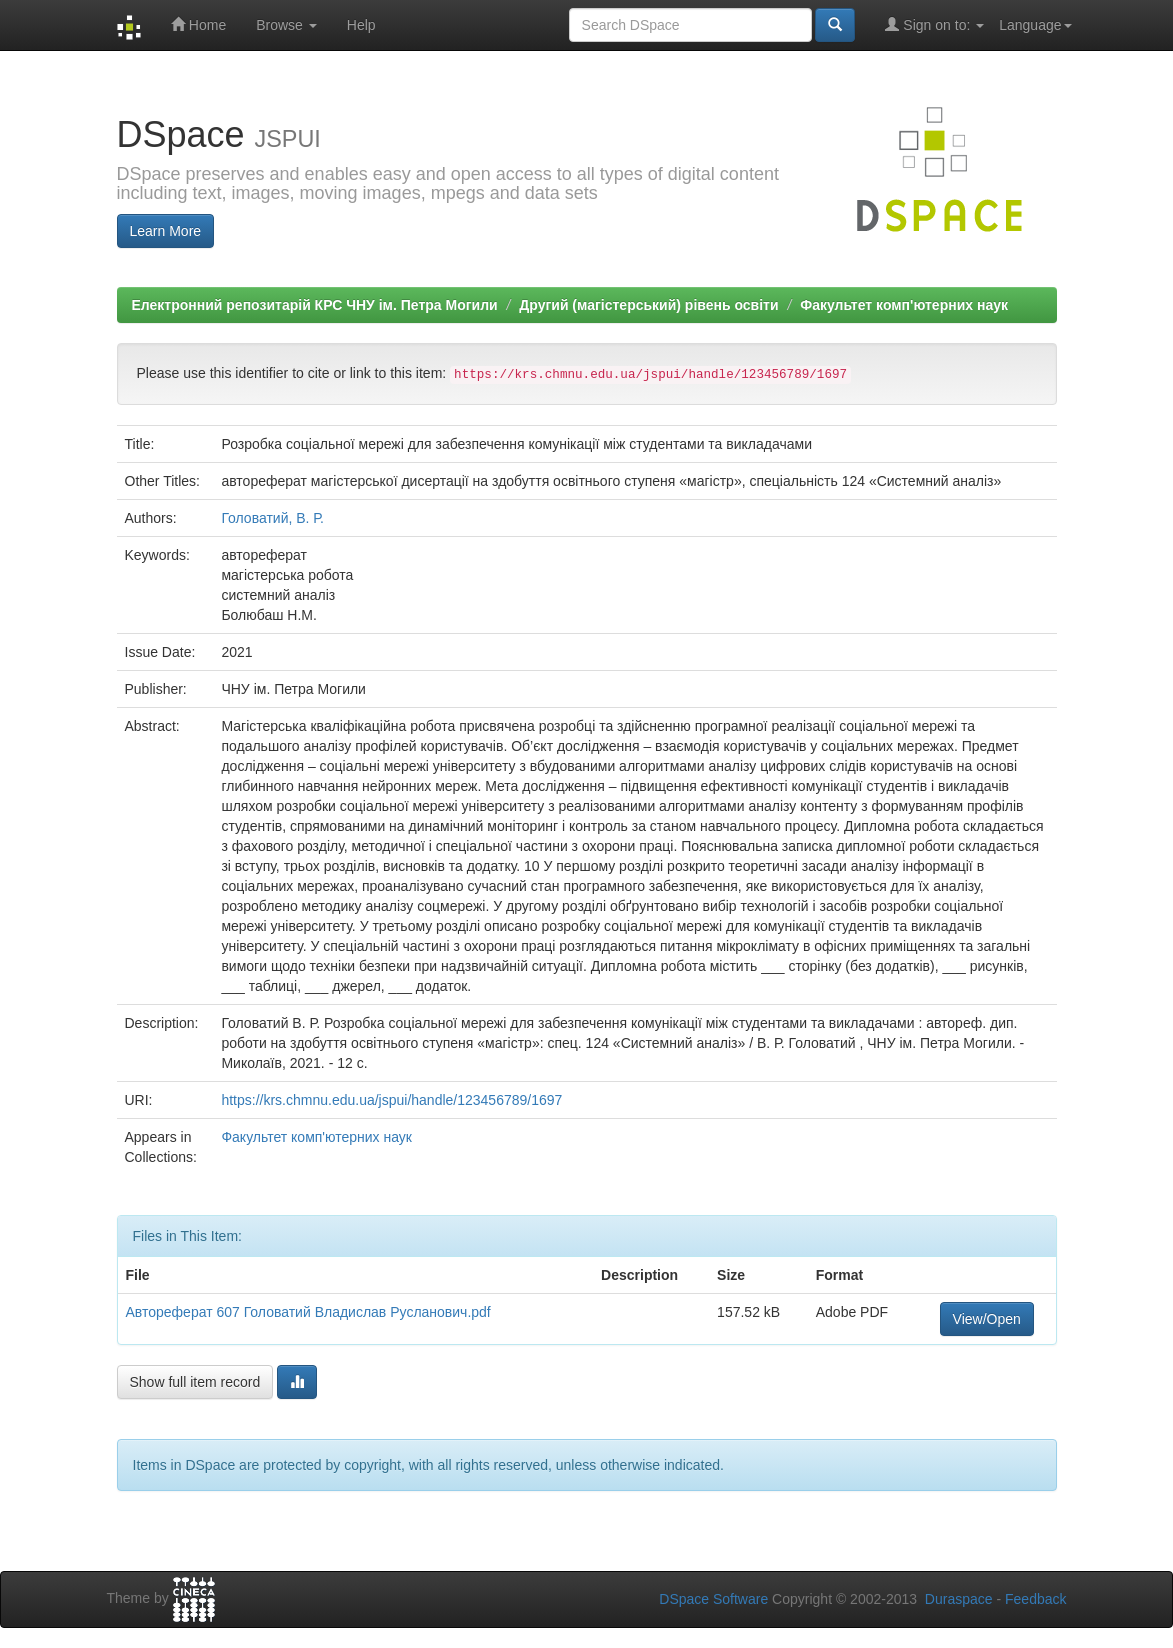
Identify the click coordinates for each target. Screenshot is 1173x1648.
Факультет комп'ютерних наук (904, 305)
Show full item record (195, 1382)
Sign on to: (934, 24)
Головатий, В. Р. (272, 518)
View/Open (987, 1319)
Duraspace (959, 1599)
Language (1035, 25)
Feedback (1035, 1599)
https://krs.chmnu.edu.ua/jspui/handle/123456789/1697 (391, 1100)
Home (198, 24)
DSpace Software (713, 1599)
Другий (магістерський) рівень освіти (648, 305)
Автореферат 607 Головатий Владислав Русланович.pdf (308, 1312)
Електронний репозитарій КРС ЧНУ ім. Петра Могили (315, 305)
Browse (286, 25)
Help (361, 25)
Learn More (166, 231)
